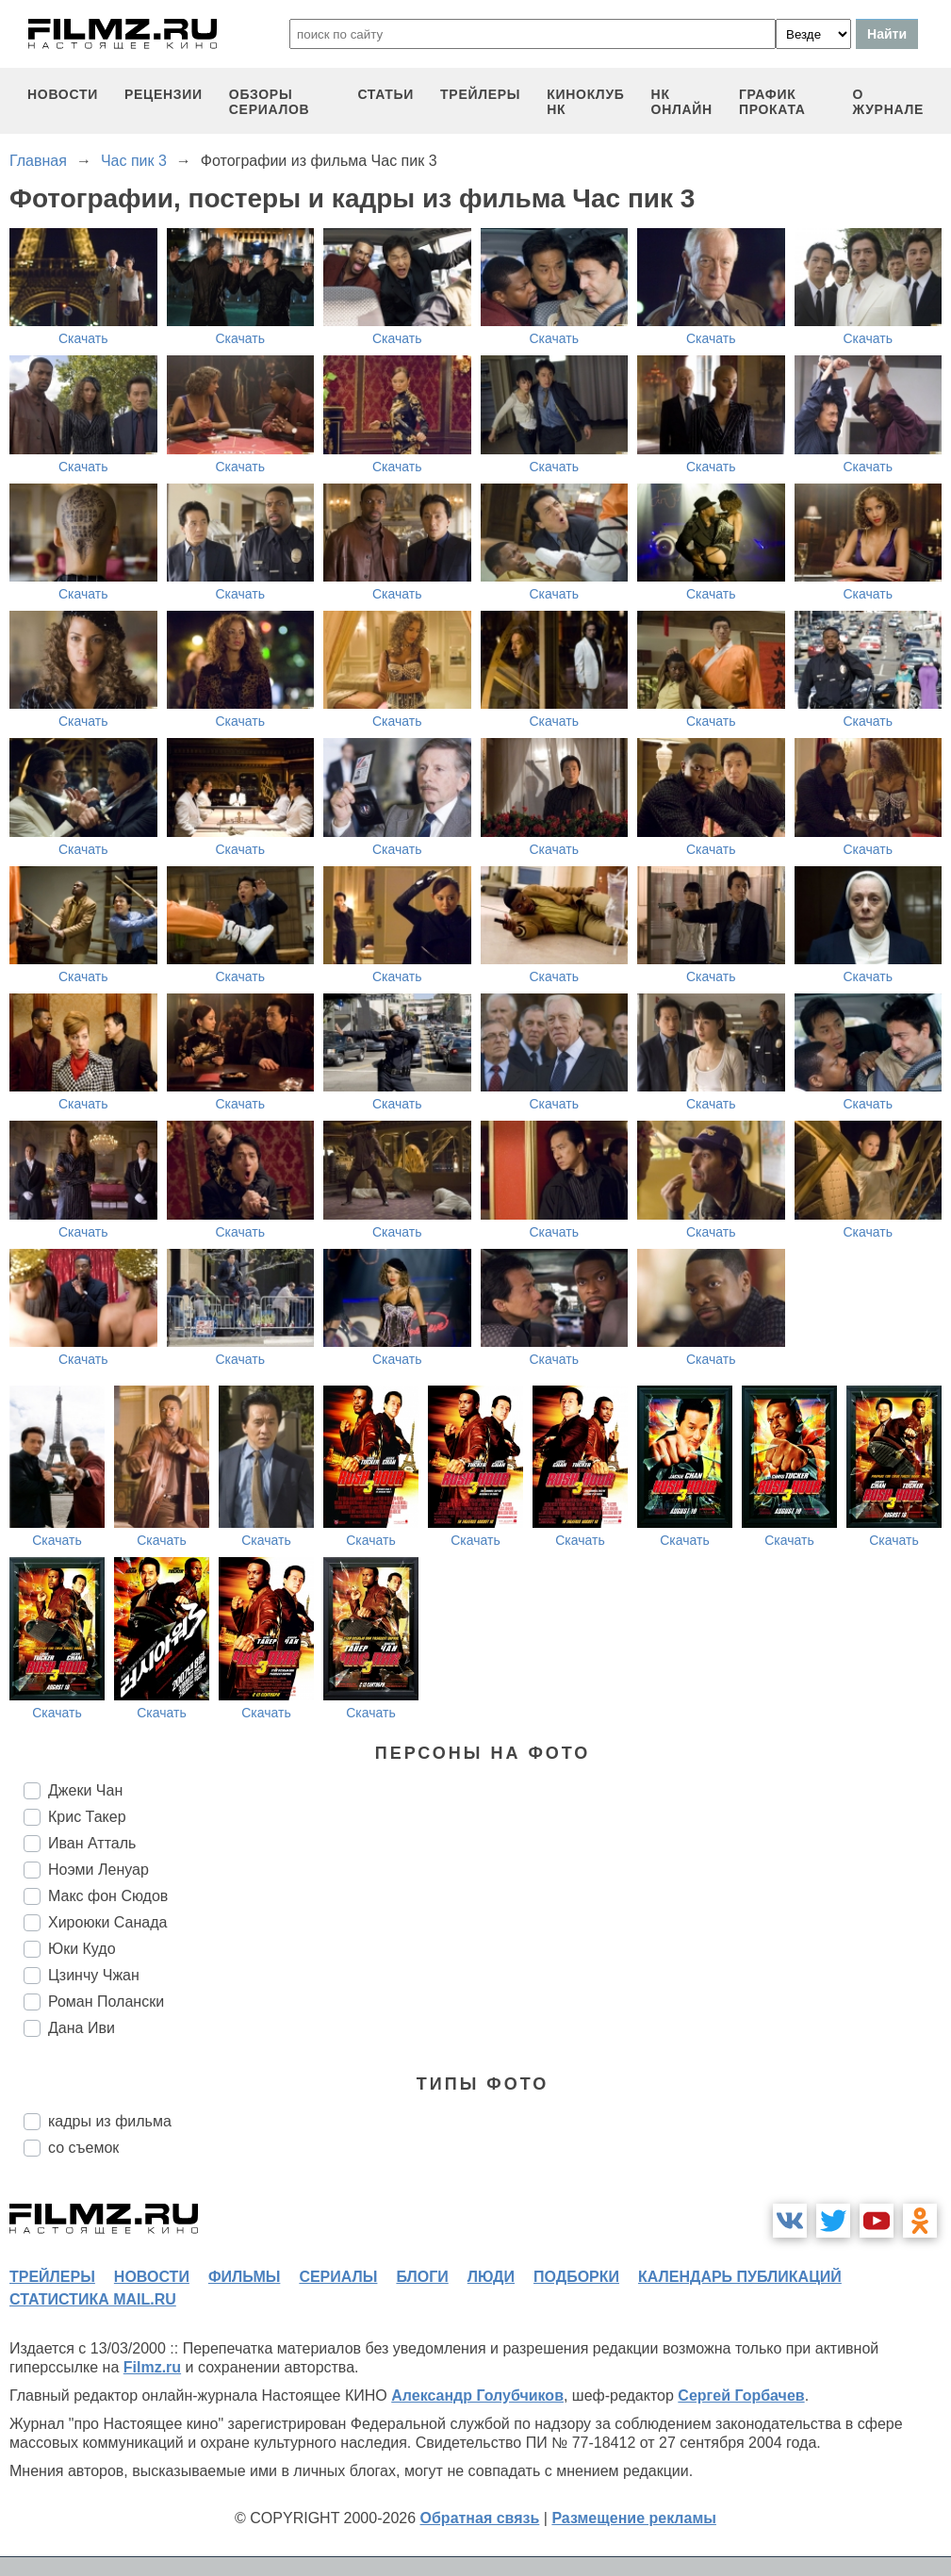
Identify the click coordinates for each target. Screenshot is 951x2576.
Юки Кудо (82, 1949)
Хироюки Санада (107, 1922)
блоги (422, 2277)
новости (62, 94)
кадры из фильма (110, 2121)
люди (491, 2277)
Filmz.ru (152, 2367)
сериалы (338, 2277)
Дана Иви (81, 2028)
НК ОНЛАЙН (682, 102)
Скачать (83, 338)
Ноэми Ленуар (98, 1870)
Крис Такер (87, 1817)
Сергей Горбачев (741, 2395)
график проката (772, 102)
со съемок (83, 2148)
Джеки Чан (85, 1790)
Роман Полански (106, 2002)
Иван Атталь (92, 1843)
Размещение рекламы (633, 2518)
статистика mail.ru (92, 2299)
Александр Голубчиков (477, 2395)
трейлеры (480, 94)
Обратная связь (480, 2518)
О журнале (888, 102)
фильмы (244, 2277)
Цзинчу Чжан (93, 1975)
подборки (576, 2277)
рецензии (163, 94)
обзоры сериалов (269, 102)
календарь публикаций (740, 2277)
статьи (385, 94)
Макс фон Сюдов (108, 1896)
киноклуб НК (585, 102)
